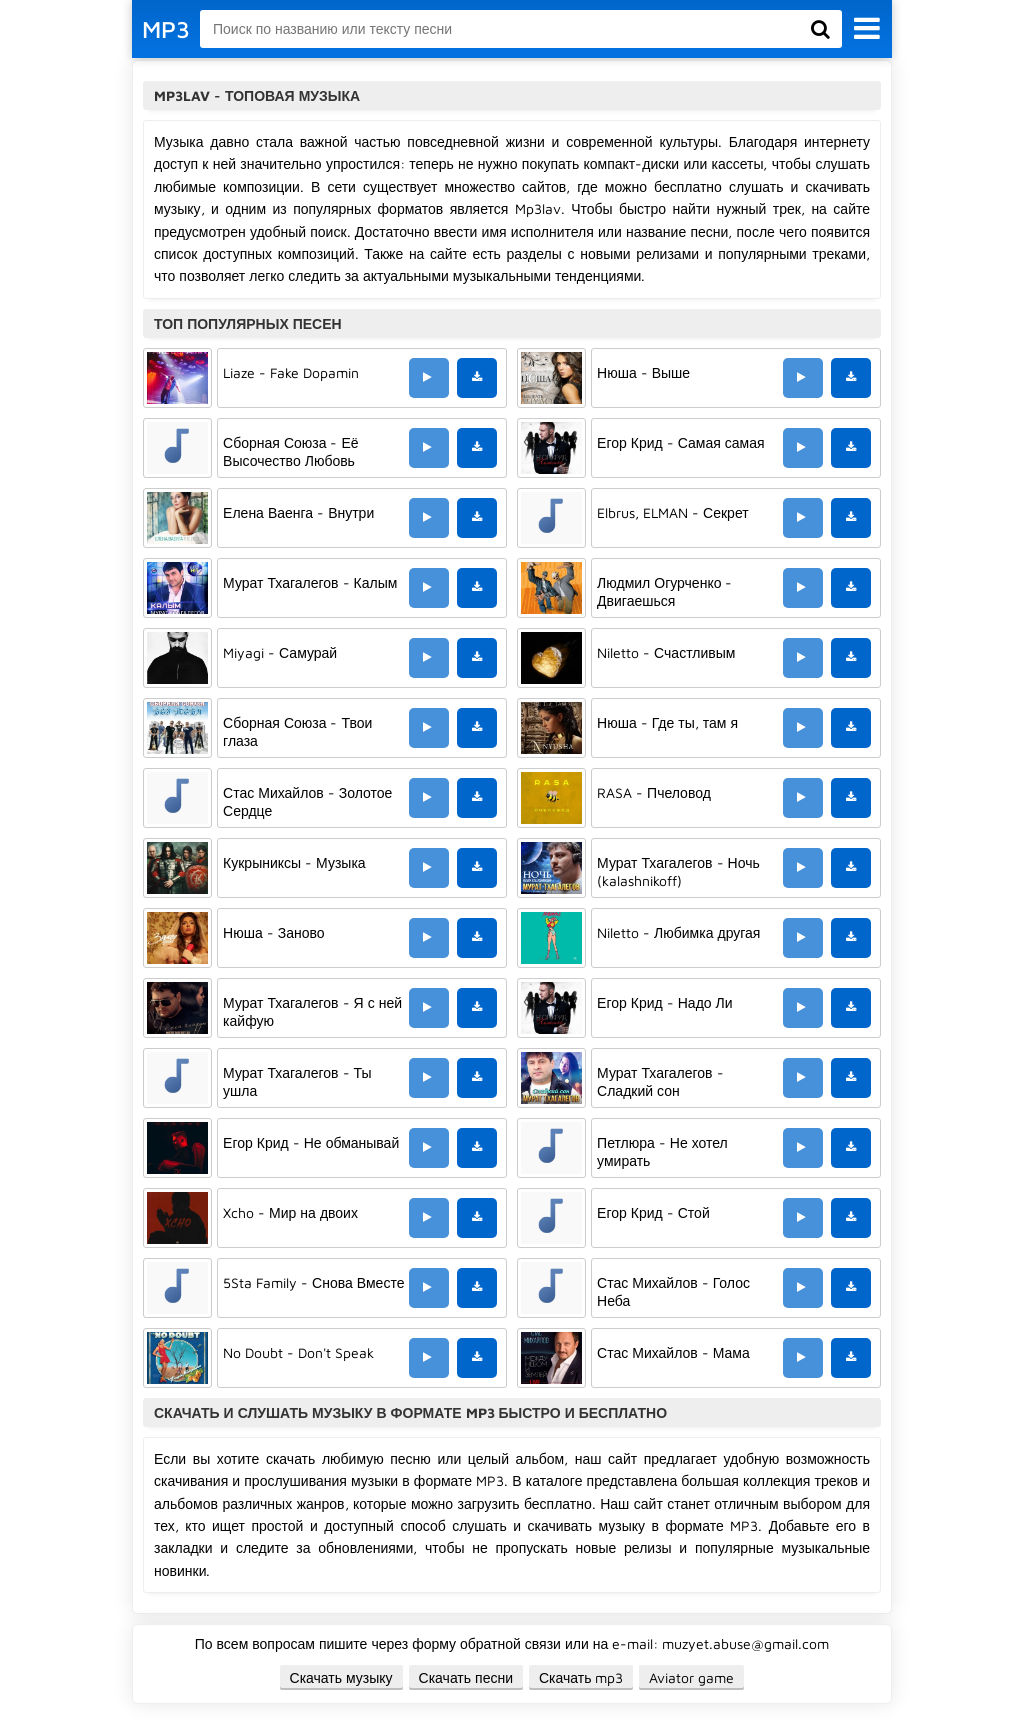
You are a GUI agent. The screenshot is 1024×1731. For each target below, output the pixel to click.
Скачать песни (466, 1677)
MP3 (166, 29)
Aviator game (691, 1677)
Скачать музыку (341, 1677)
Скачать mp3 (581, 1677)
